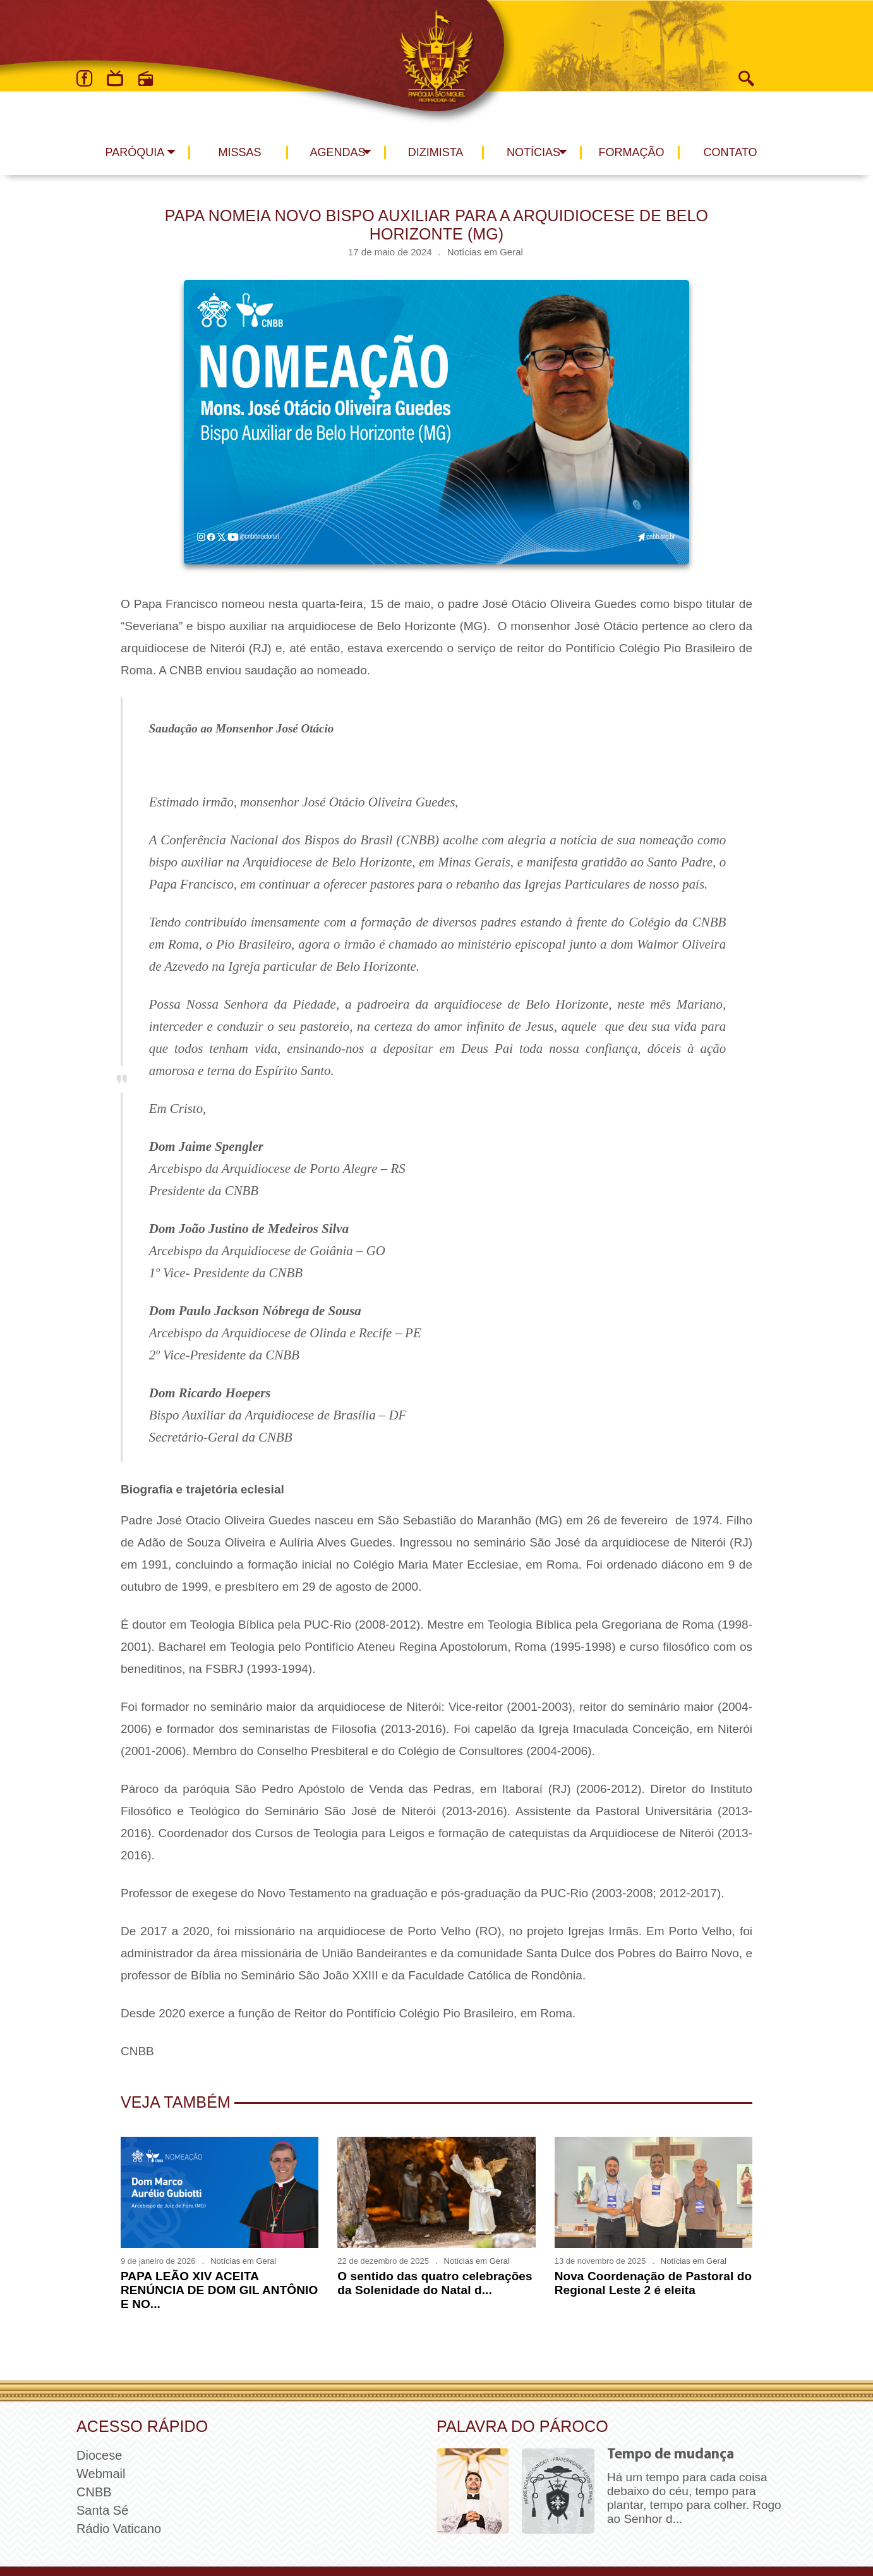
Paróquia (135, 152)
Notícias (533, 152)
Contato (730, 152)
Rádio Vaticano (118, 2529)
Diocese (99, 2455)
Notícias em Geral (485, 251)
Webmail (100, 2474)
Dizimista (436, 152)
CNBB (94, 2492)
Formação (632, 152)
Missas (239, 152)
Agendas (337, 152)
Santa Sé (102, 2510)
